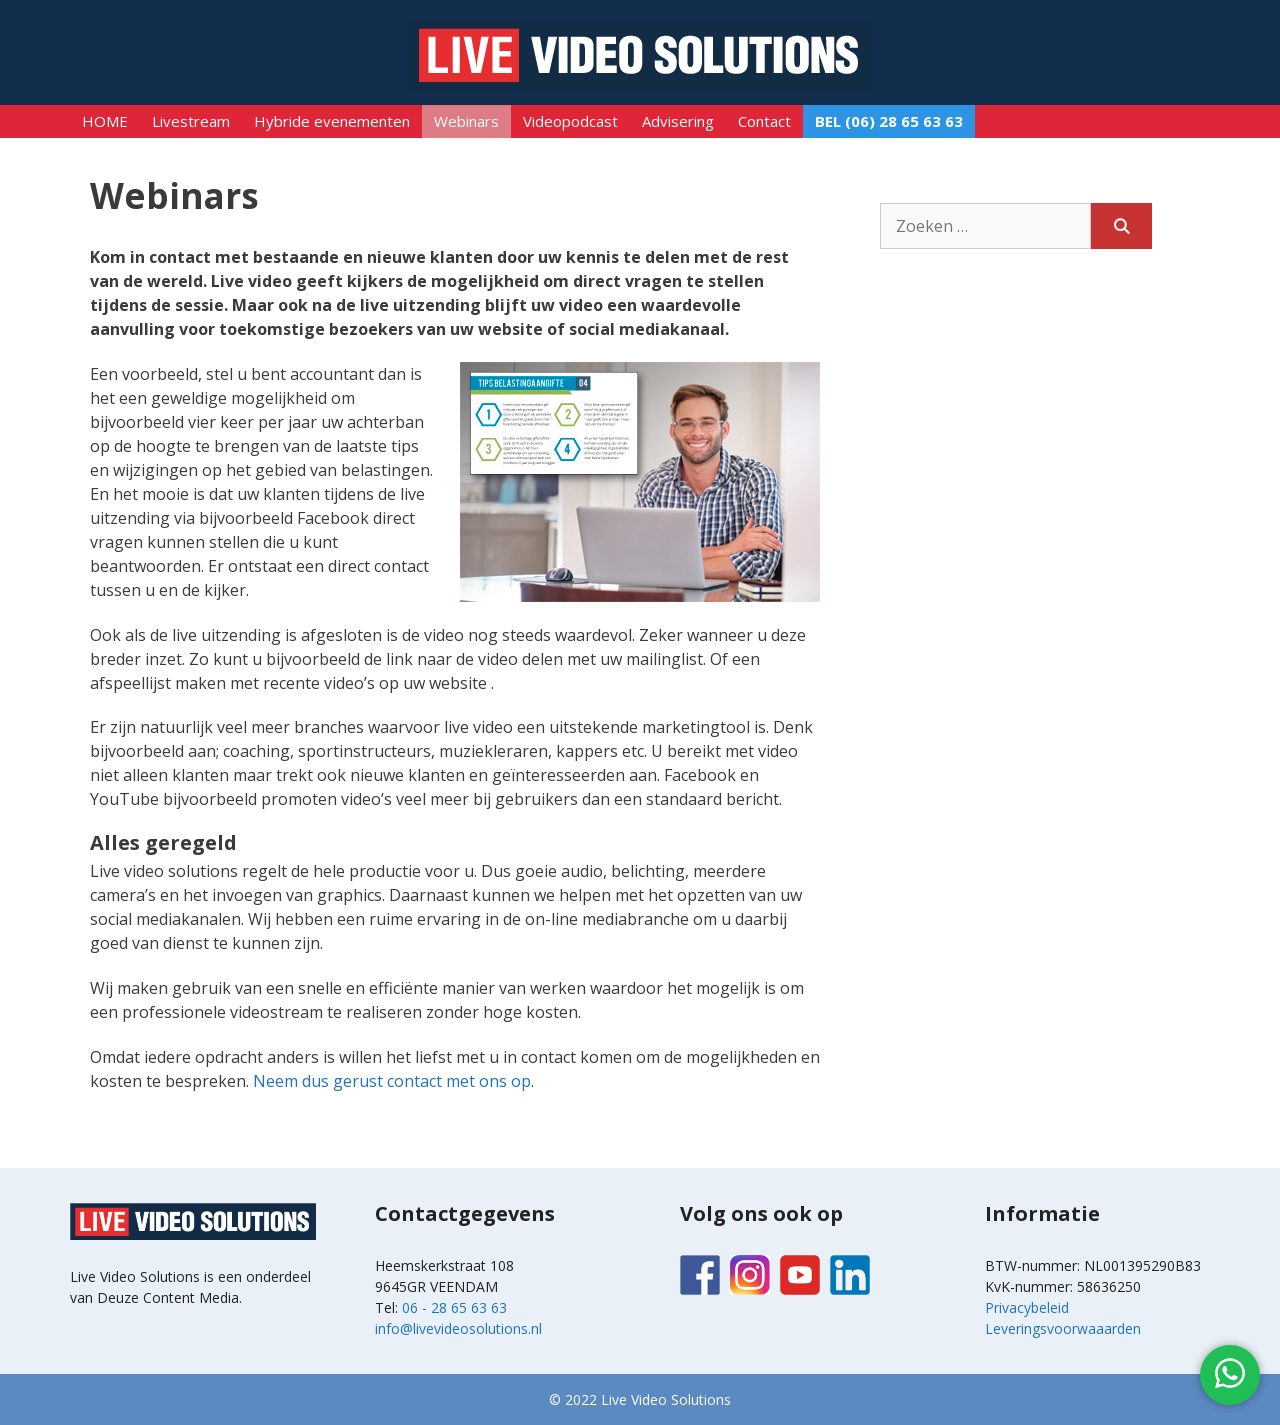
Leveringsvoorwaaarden (1063, 1328)
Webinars (466, 121)
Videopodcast (570, 121)
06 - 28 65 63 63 (454, 1307)
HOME (105, 121)
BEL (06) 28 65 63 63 (889, 121)
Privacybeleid (1027, 1307)
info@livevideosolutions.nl (458, 1328)
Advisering (678, 121)
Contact (764, 121)
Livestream (191, 121)
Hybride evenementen (332, 121)
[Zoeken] (1121, 226)
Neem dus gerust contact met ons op (392, 1081)
